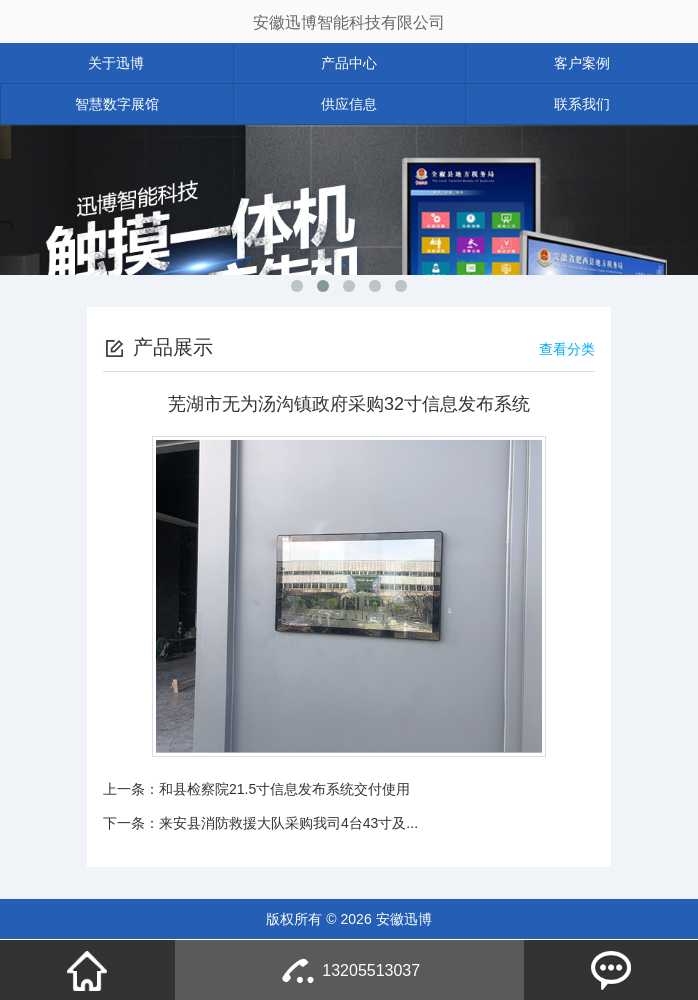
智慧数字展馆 (117, 104)
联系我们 (582, 104)
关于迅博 (116, 63)
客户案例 (582, 63)
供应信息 (349, 104)
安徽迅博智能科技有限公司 (349, 22)
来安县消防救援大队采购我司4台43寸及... (288, 823)
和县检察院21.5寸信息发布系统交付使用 (284, 789)
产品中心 (349, 63)
